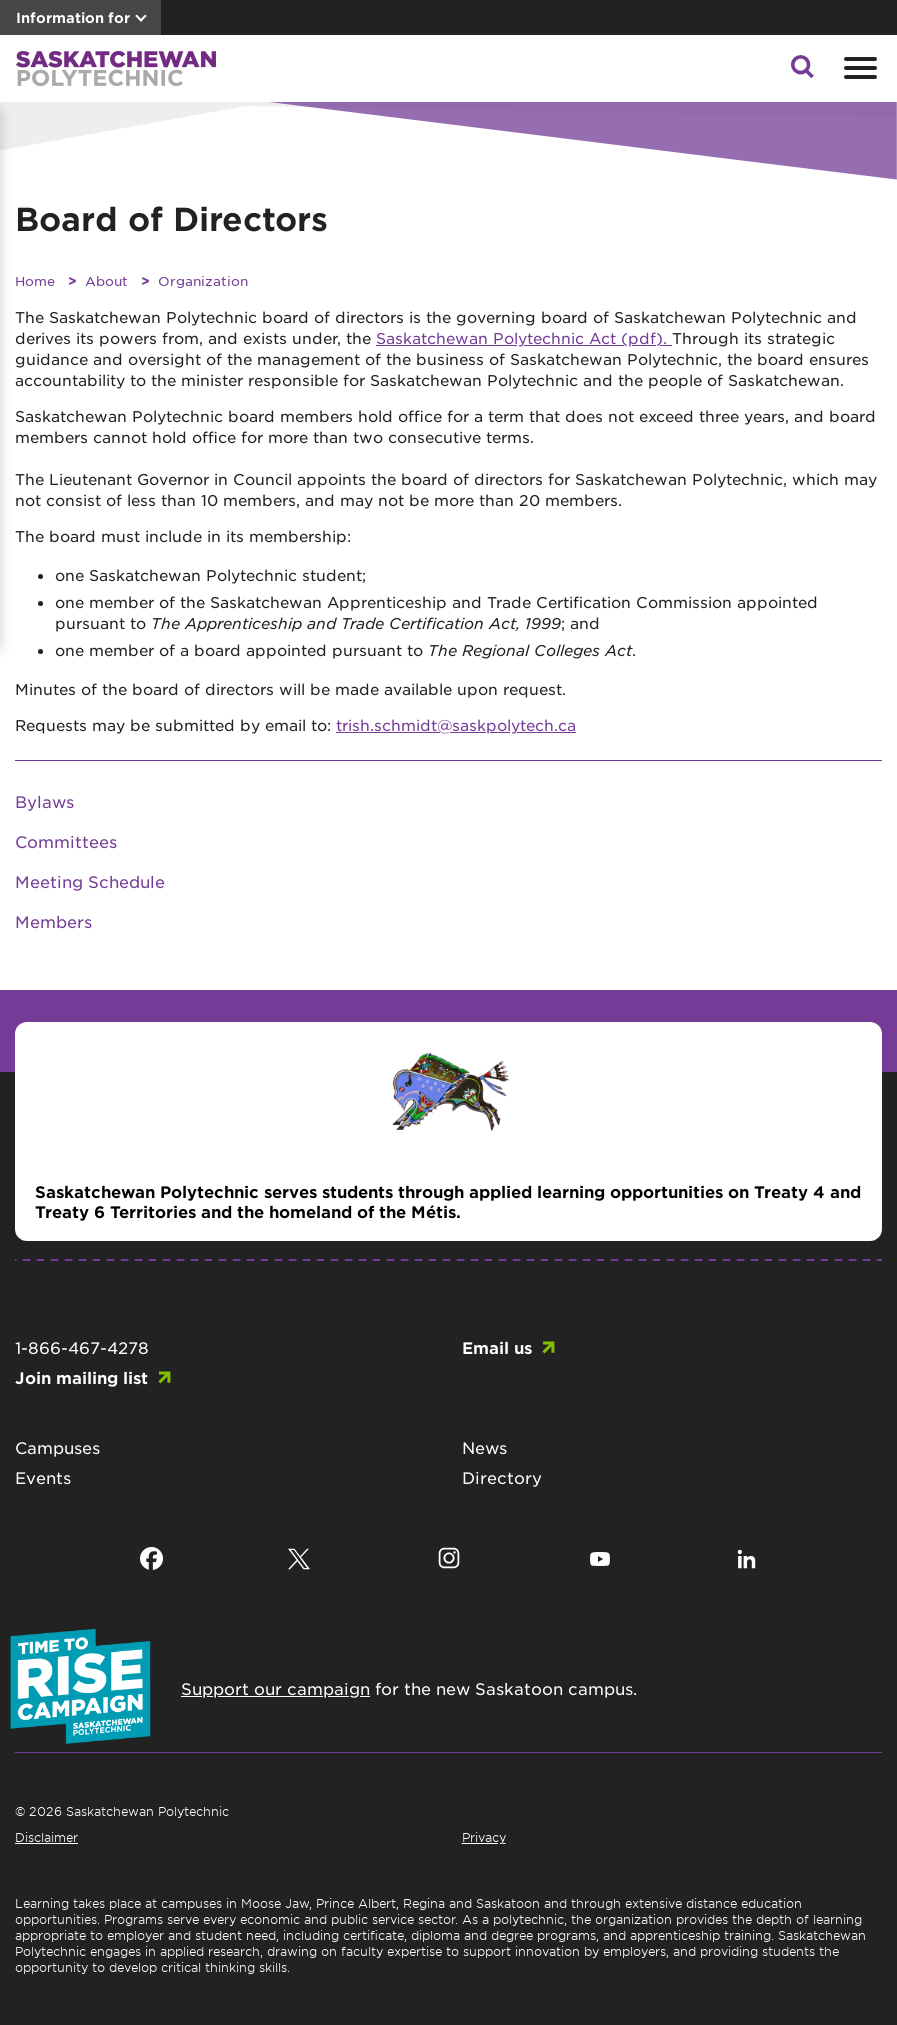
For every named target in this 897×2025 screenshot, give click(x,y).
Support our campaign (275, 1688)
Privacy (484, 1837)
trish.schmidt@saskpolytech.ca (456, 724)
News (484, 1447)
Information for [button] (73, 17)
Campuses (57, 1447)
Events (43, 1477)
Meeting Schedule (90, 881)
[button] (802, 72)
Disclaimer (46, 1837)
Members (53, 921)
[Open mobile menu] (858, 68)
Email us (497, 1347)
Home (35, 280)
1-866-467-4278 (82, 1347)
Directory (502, 1477)
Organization (203, 280)
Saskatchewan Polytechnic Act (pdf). (524, 337)
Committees (66, 841)
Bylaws (44, 801)
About (106, 280)
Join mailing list (81, 1377)
